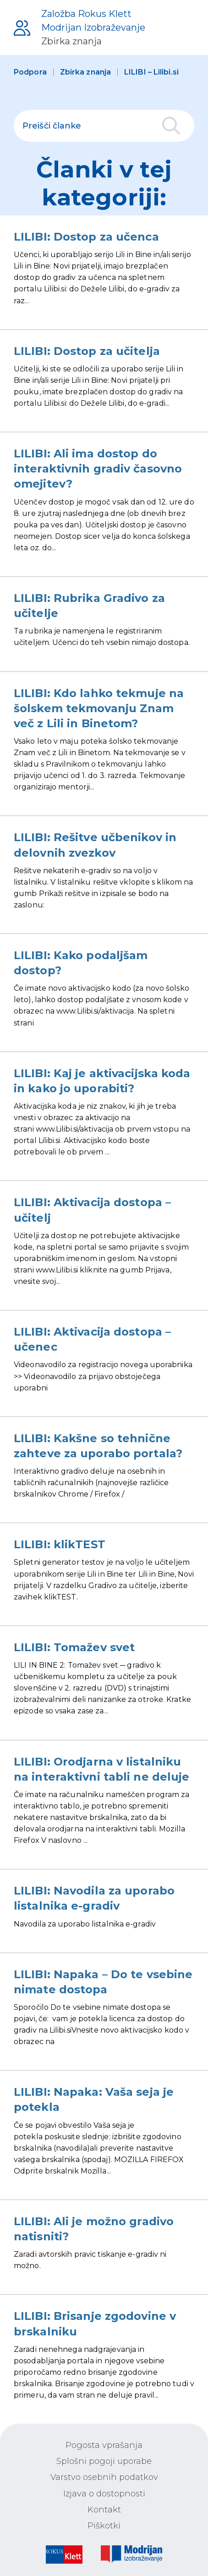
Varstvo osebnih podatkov (104, 2477)
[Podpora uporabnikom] (79, 27)
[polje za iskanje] (104, 126)
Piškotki (104, 2526)
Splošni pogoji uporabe (104, 2461)
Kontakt (104, 2510)
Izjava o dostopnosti (104, 2494)
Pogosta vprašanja (104, 2445)
